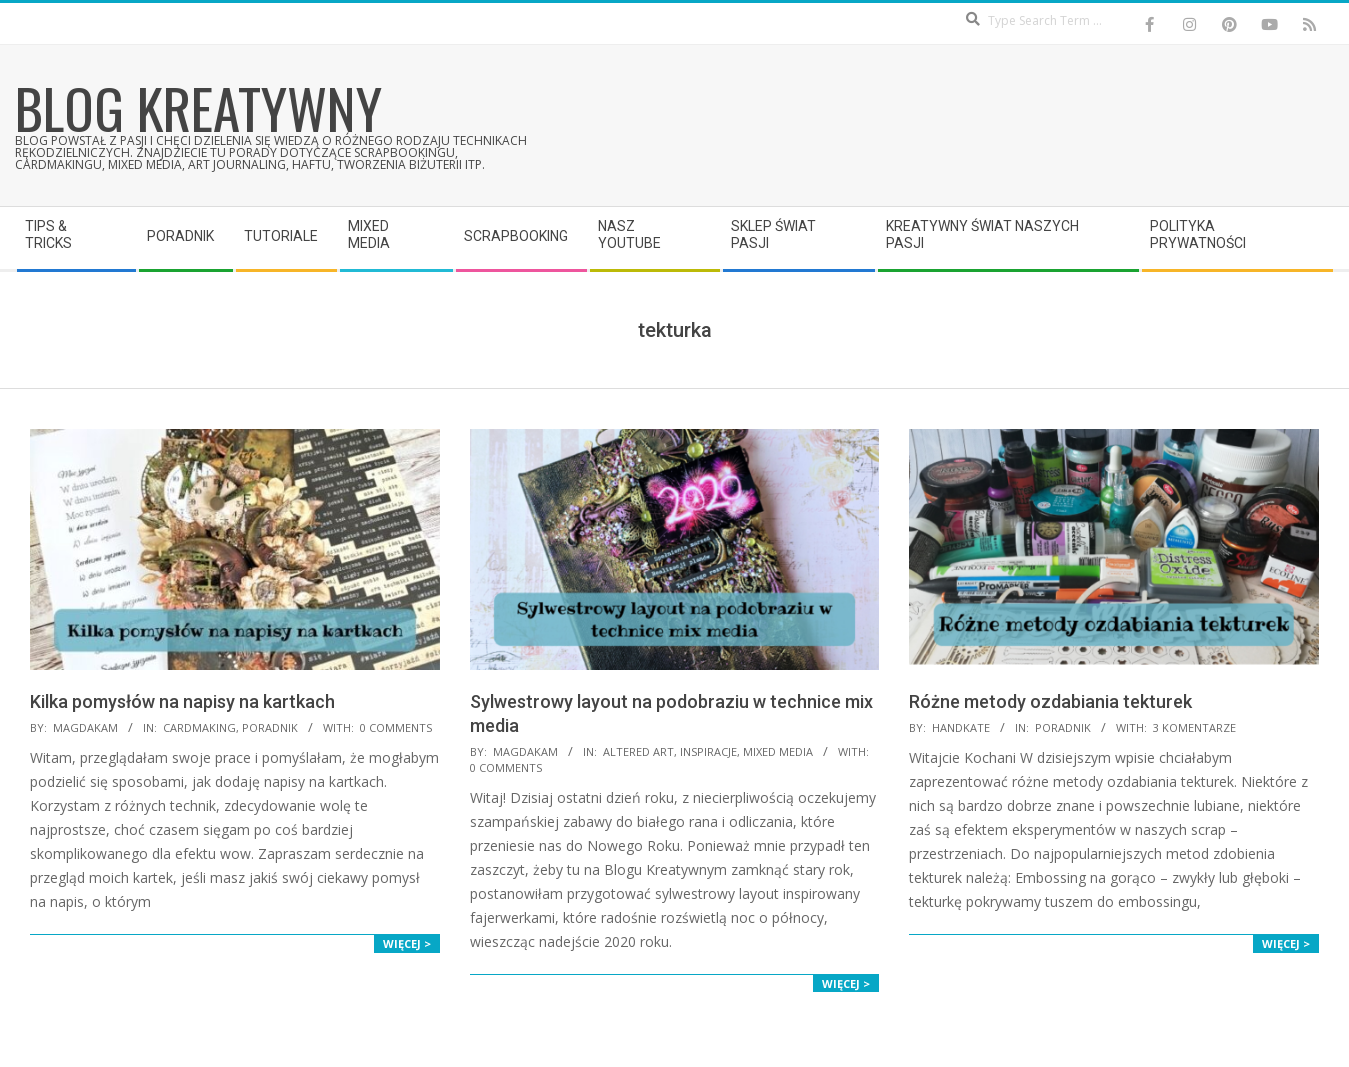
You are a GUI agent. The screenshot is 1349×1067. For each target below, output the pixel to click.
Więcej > (407, 943)
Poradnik (270, 727)
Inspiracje (708, 751)
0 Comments (396, 727)
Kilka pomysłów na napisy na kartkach (182, 701)
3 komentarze (1194, 727)
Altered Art (638, 751)
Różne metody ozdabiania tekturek (1050, 701)
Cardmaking (199, 727)
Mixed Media (778, 751)
